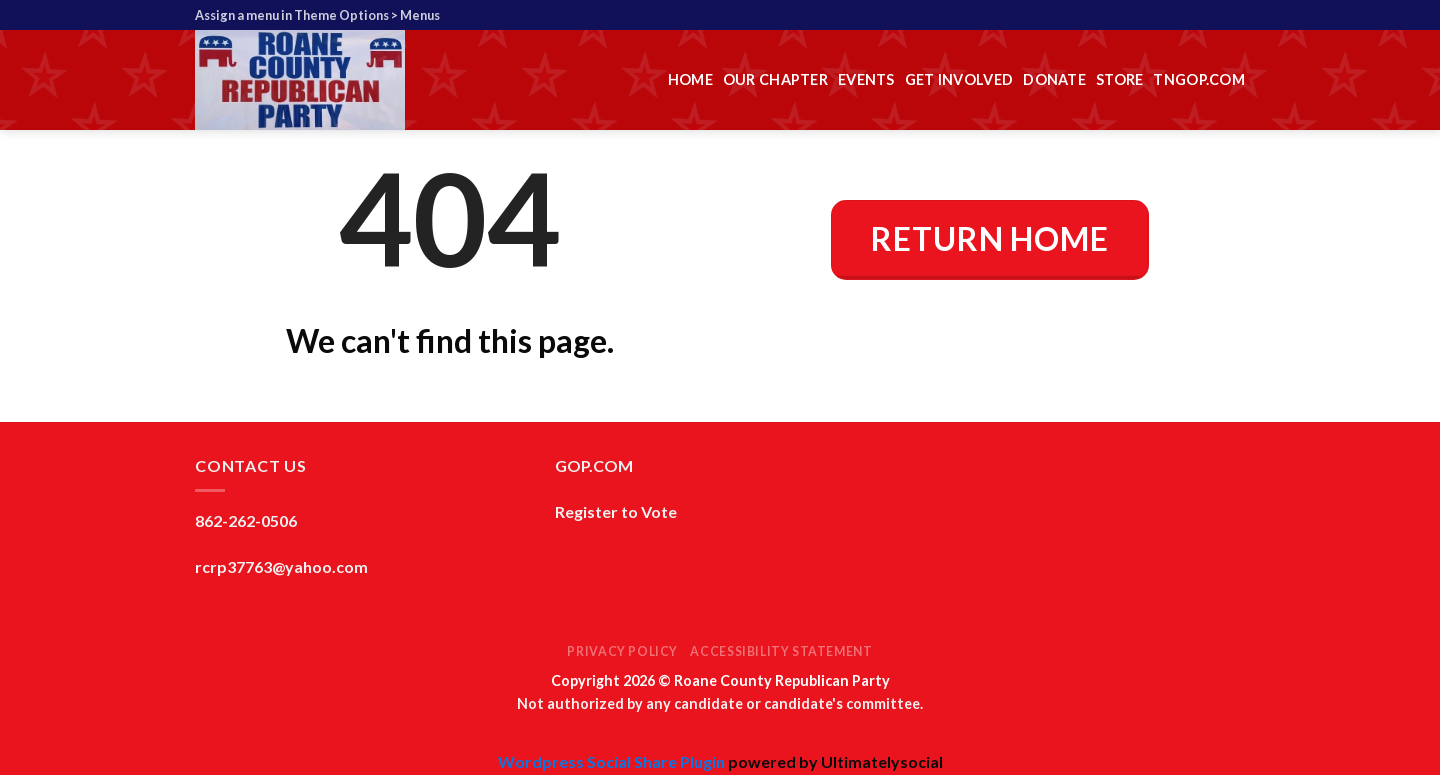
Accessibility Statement (781, 651)
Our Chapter (775, 79)
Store (1119, 79)
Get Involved (959, 79)
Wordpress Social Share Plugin (613, 761)
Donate (1054, 79)
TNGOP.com (1199, 79)
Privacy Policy (622, 651)
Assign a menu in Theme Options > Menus (317, 15)
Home (690, 79)
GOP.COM (594, 465)
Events (866, 79)
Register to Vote (616, 511)
